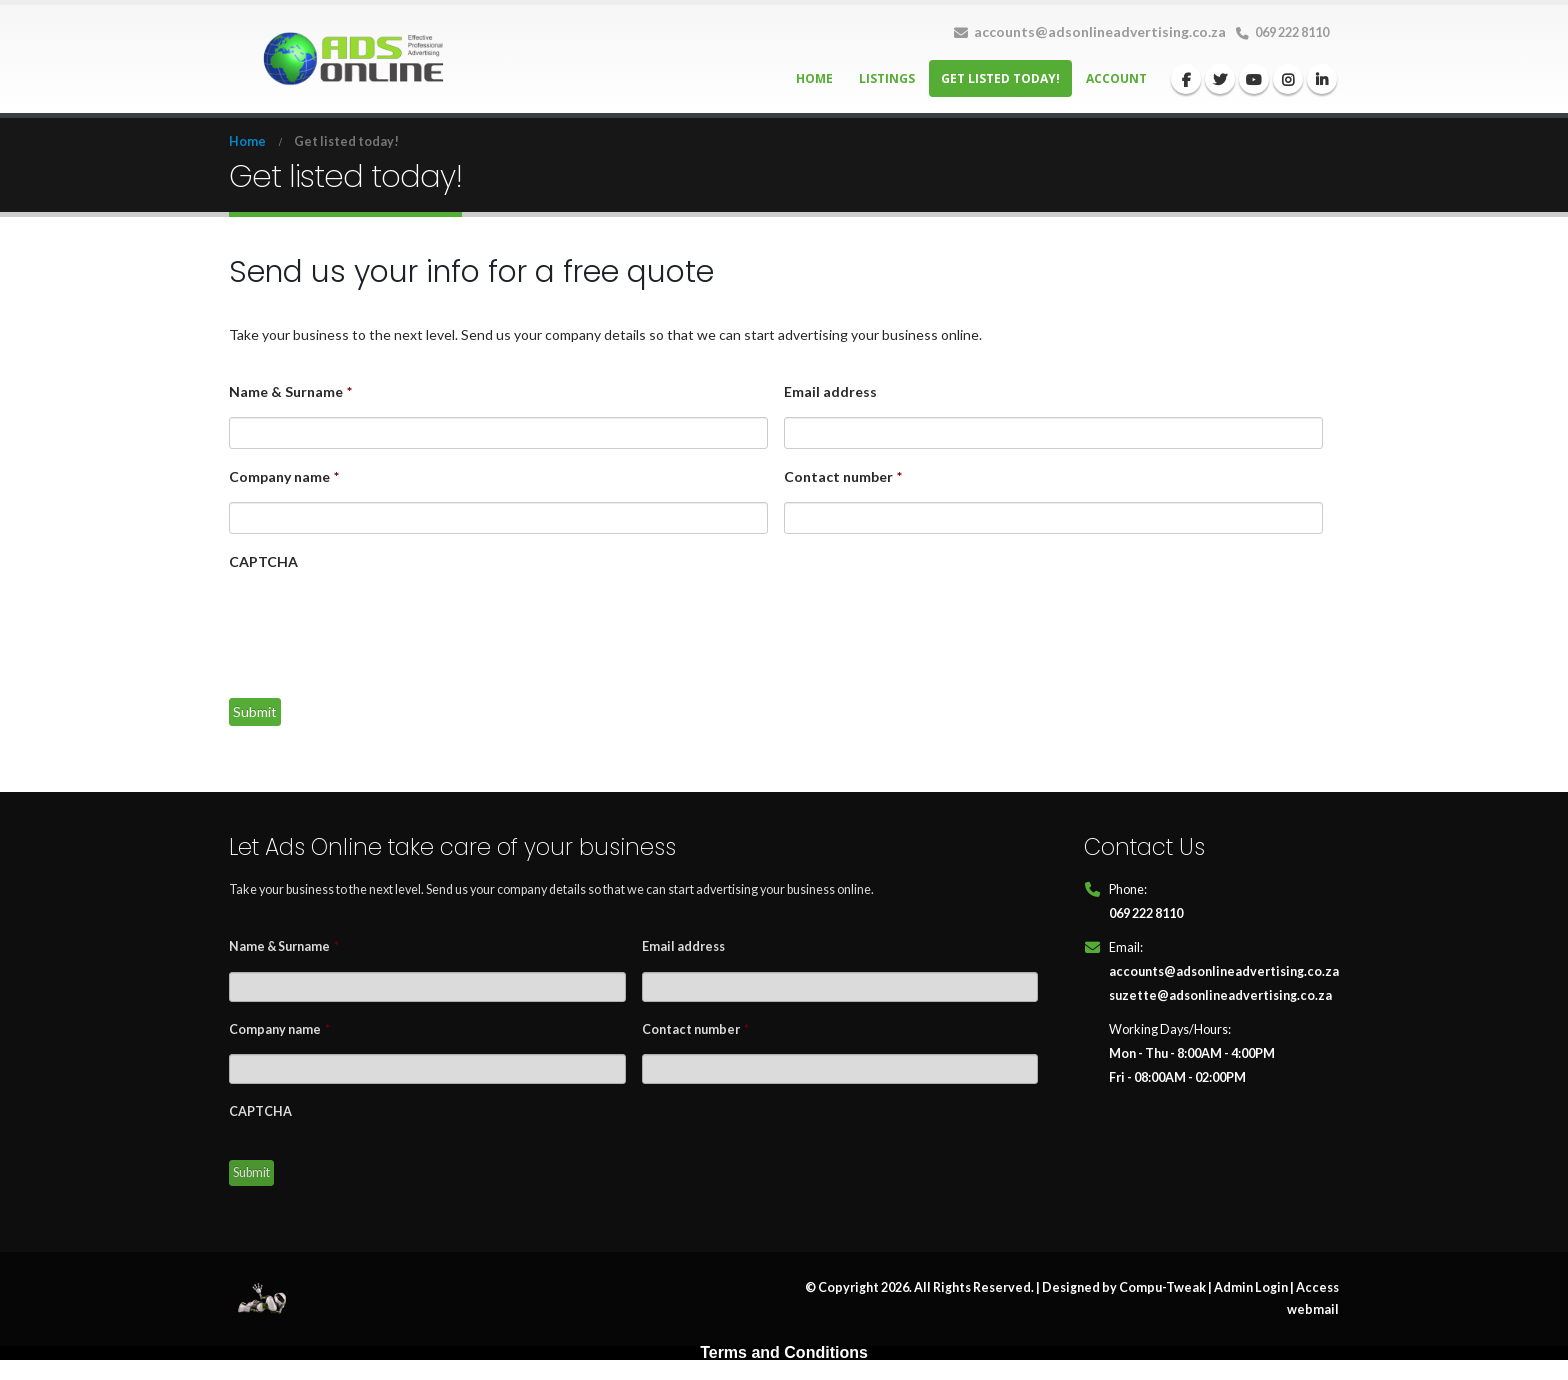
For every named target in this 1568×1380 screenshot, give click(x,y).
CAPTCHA (263, 561)
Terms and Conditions (784, 1352)
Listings (887, 78)
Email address (830, 391)
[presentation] (381, 627)
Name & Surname (290, 391)
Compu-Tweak (1162, 1287)
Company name (284, 476)
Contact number (843, 476)
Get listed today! (1000, 78)
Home (814, 78)
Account (1116, 78)
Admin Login (1251, 1287)
